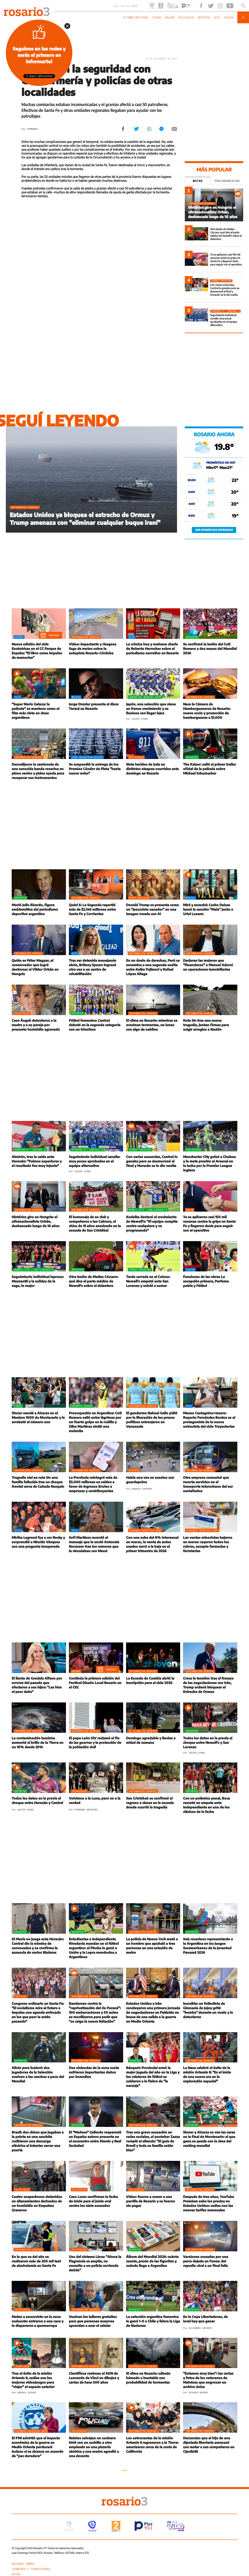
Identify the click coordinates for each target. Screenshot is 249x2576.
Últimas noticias (135, 17)
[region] (124, 40)
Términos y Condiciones (31, 2569)
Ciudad (156, 17)
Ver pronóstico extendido (214, 529)
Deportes (204, 17)
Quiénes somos (23, 2564)
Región (169, 17)
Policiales (186, 17)
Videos (228, 17)
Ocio (217, 17)
